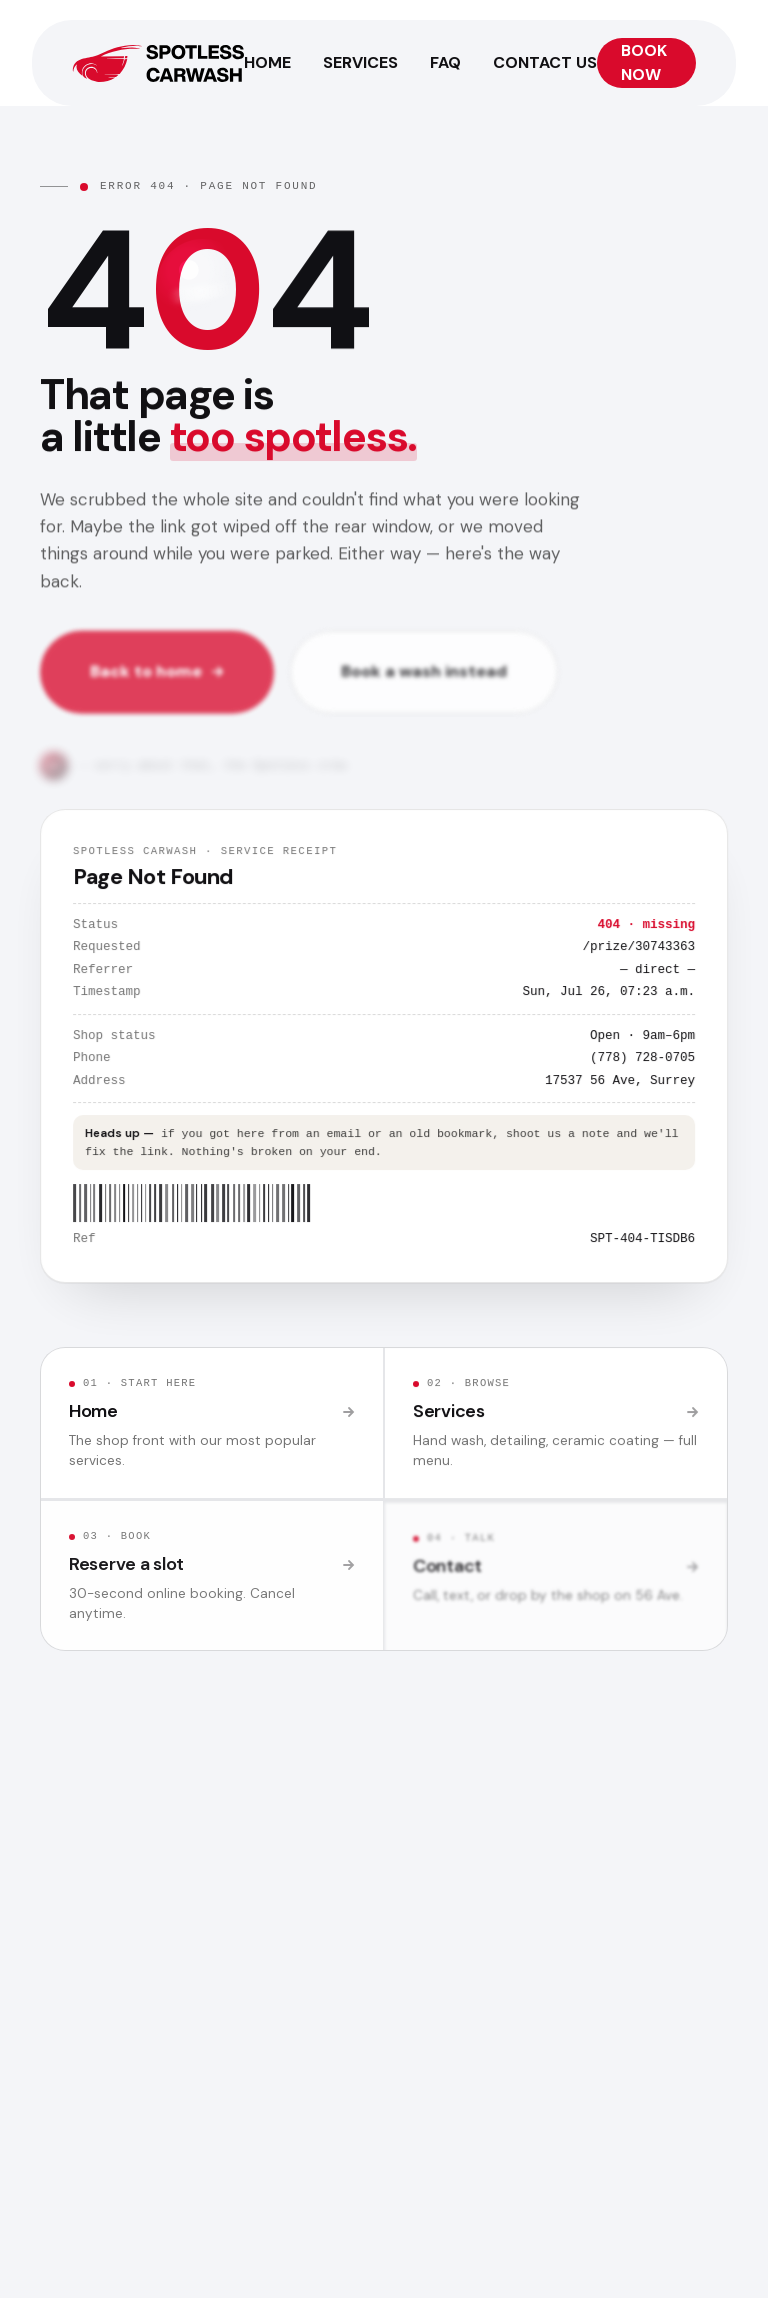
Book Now (644, 62)
